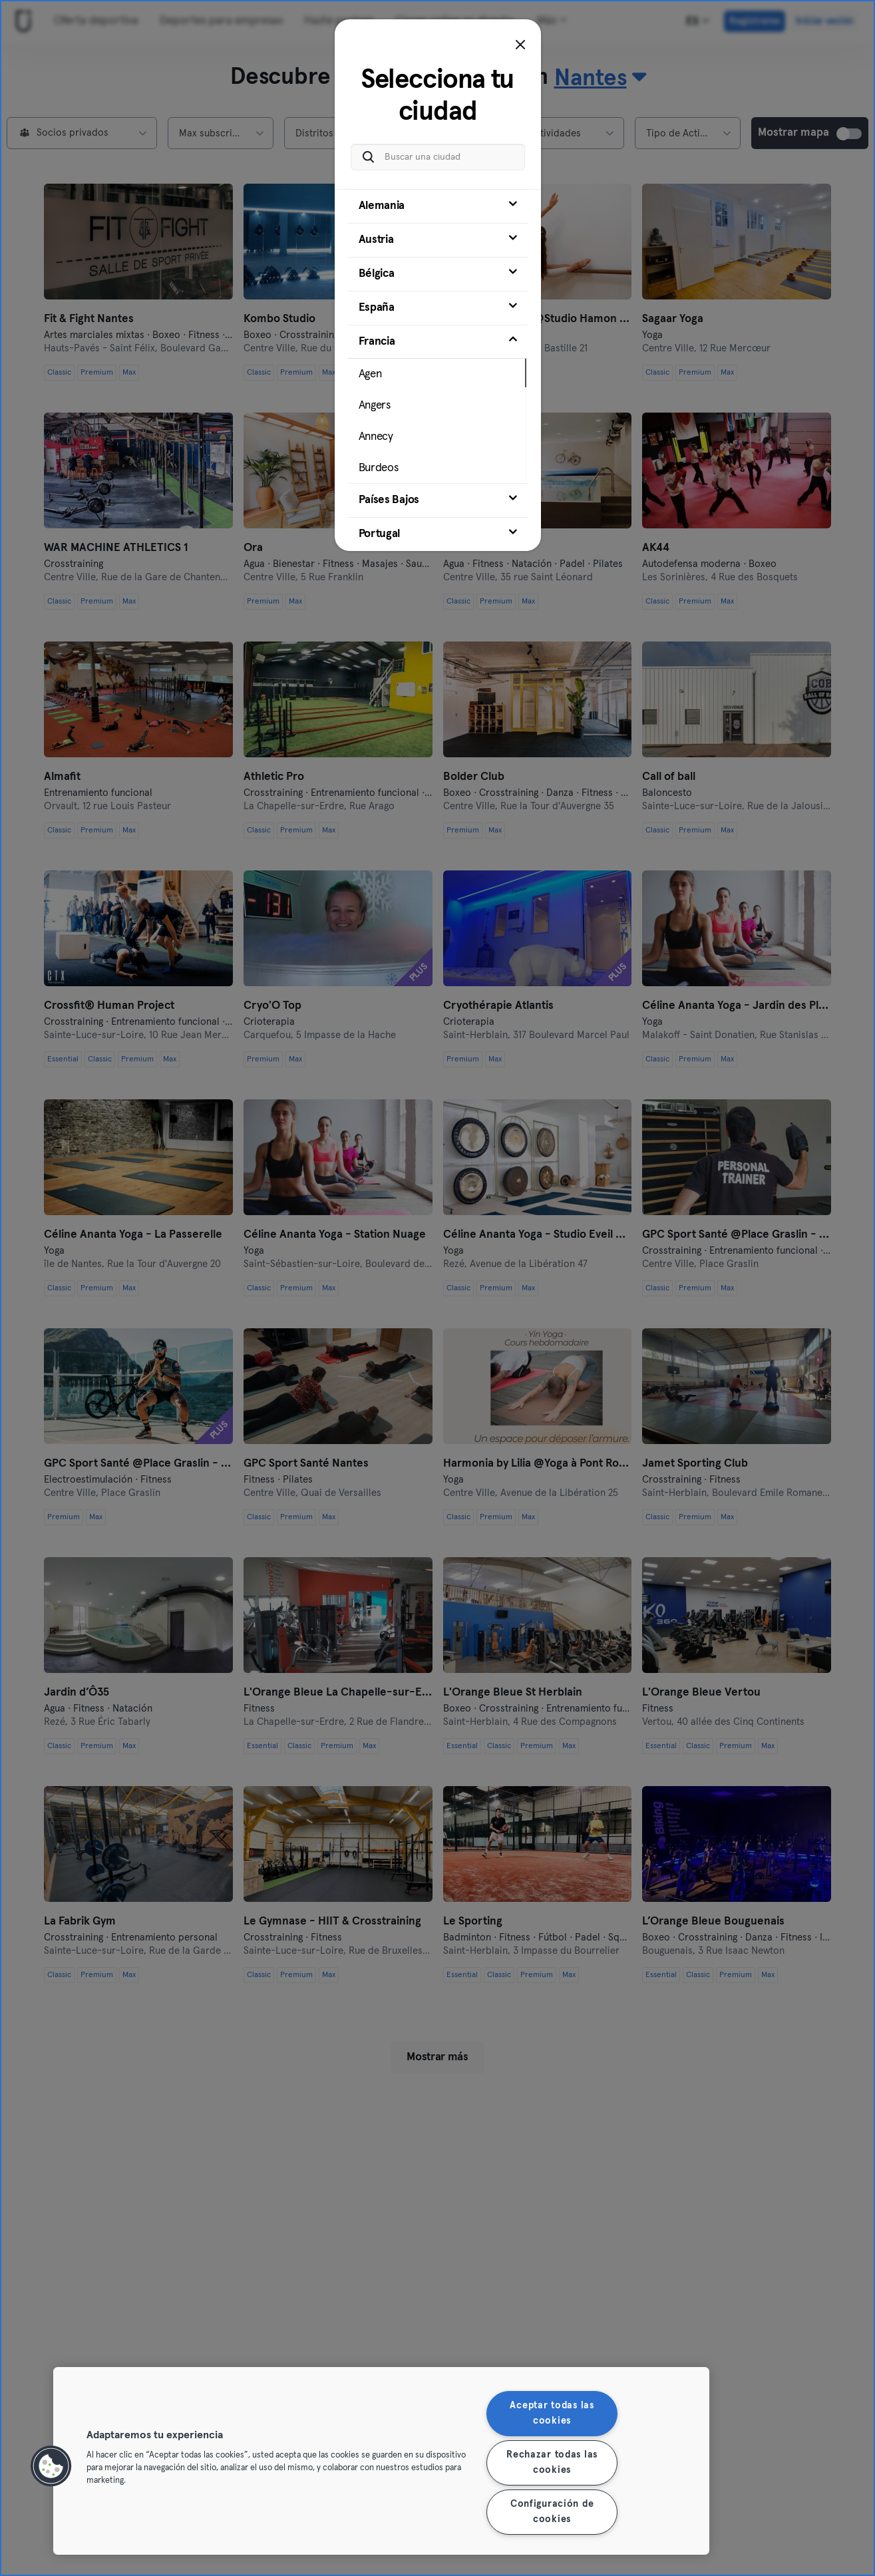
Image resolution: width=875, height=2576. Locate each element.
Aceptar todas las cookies (552, 2413)
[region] (381, 2461)
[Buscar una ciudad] (438, 150)
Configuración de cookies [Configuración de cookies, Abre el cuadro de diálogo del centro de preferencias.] (552, 2511)
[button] (51, 2466)
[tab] (438, 199)
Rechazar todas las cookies (552, 2462)
